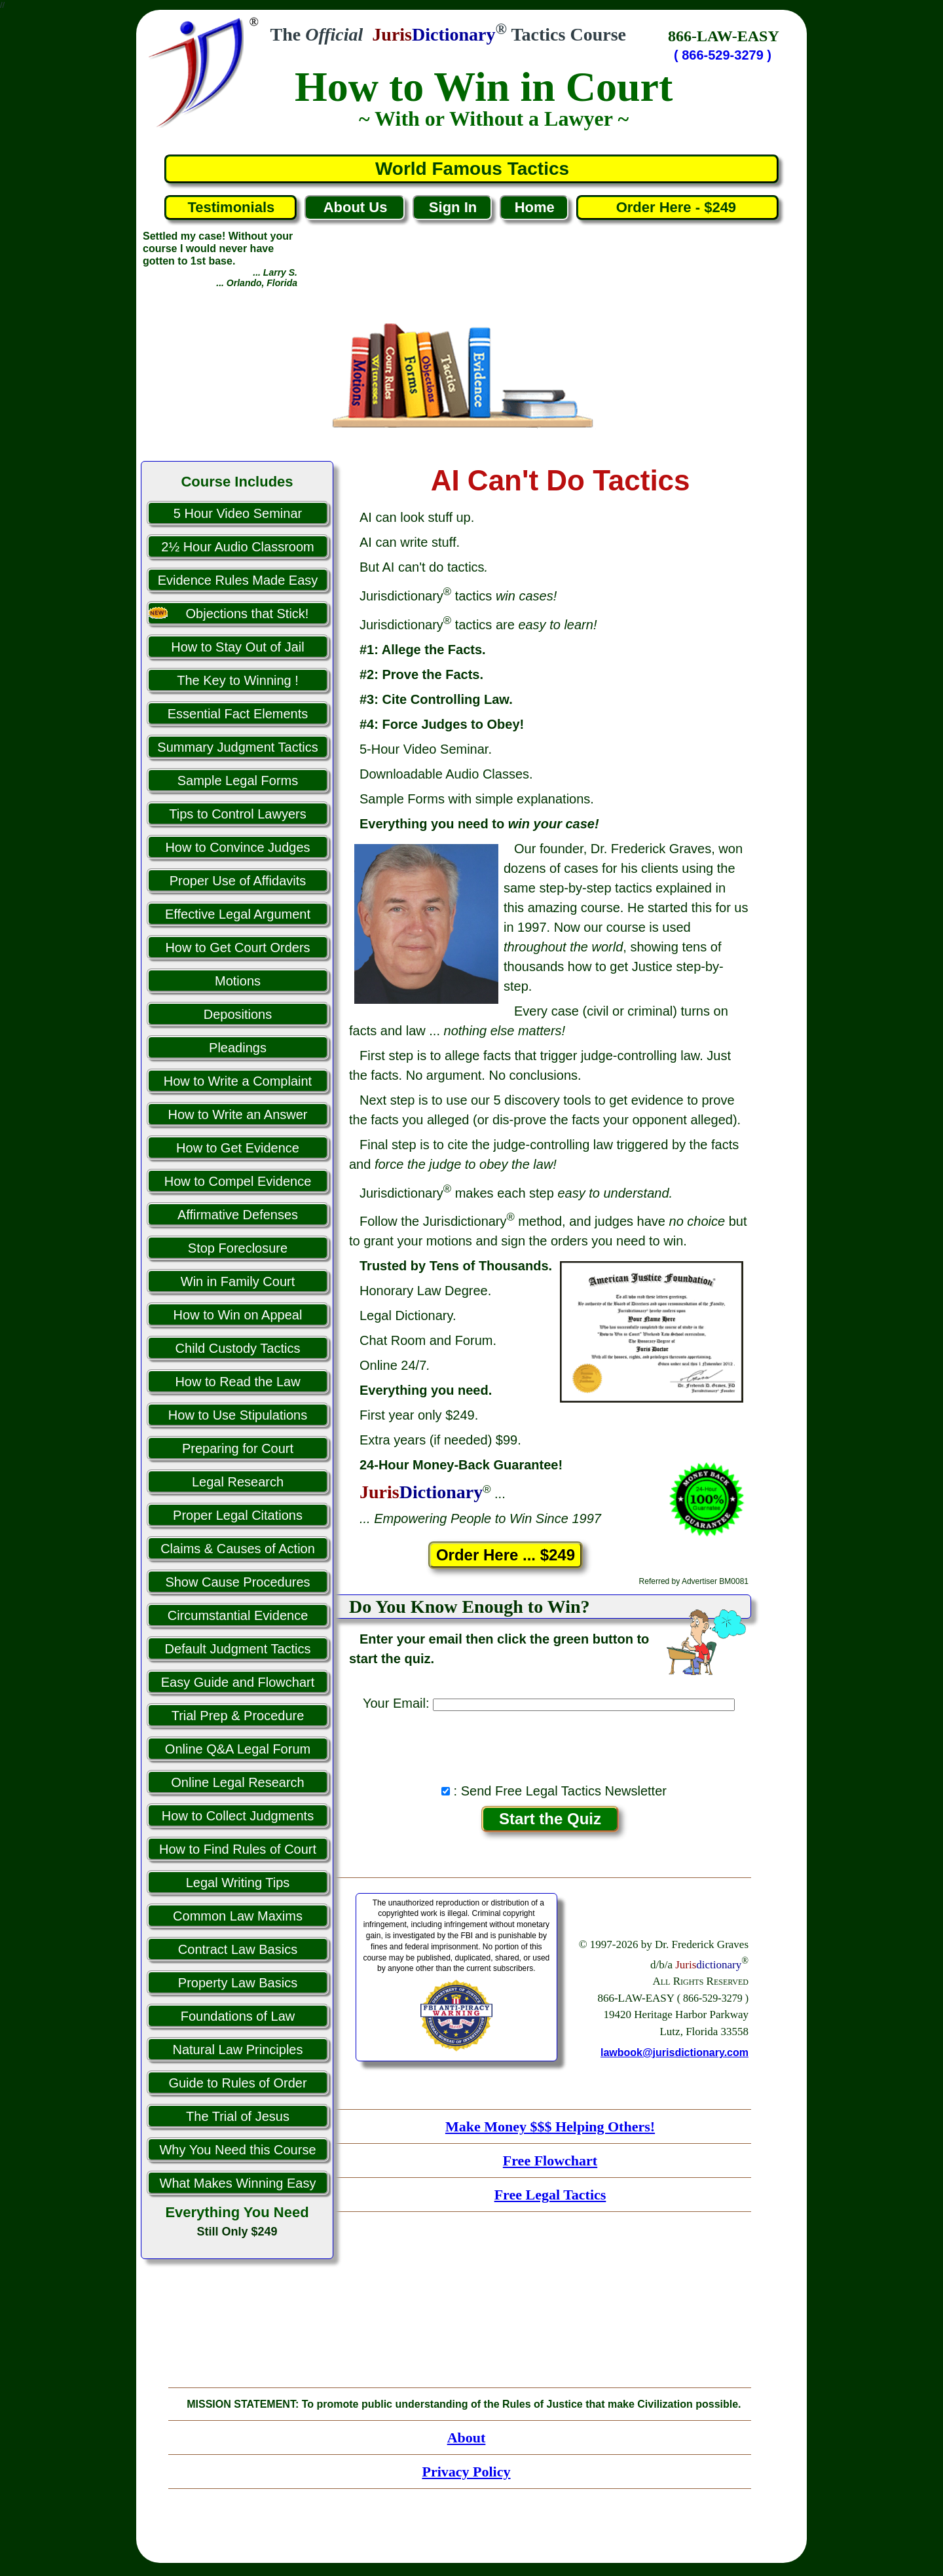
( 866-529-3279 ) (722, 55)
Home (535, 207)
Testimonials (230, 207)
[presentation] (550, 1743)
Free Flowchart (550, 2160)
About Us (356, 207)
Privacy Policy (466, 2471)
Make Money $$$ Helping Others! (550, 2126)
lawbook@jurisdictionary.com (675, 2052)
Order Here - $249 (678, 207)
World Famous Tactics (472, 168)
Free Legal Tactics (550, 2194)
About (466, 2437)
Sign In (453, 207)
